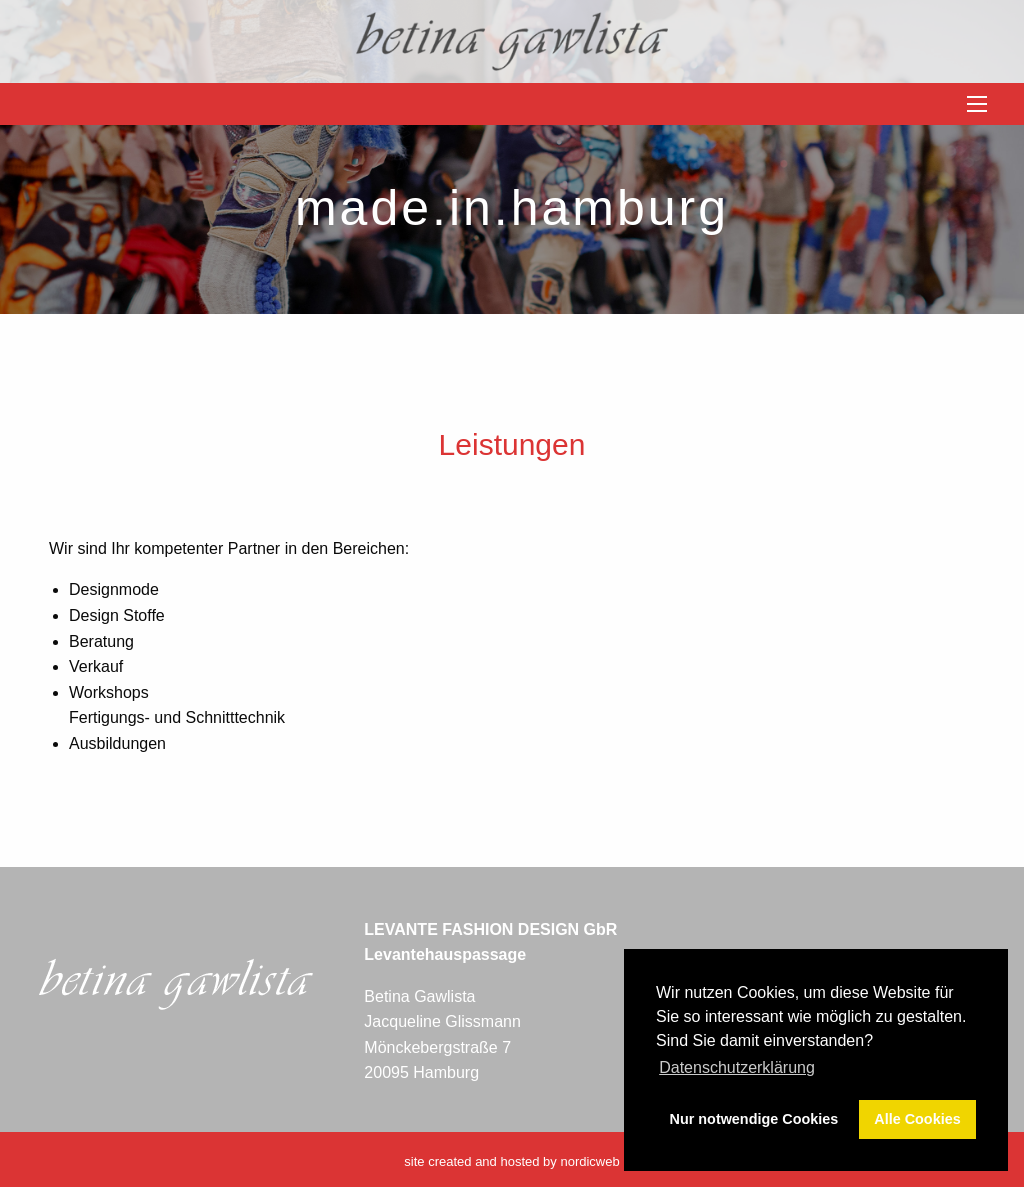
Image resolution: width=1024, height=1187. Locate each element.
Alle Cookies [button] (917, 1119)
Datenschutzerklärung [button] (737, 1067)
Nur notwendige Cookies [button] (754, 1119)
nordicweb (589, 1161)
